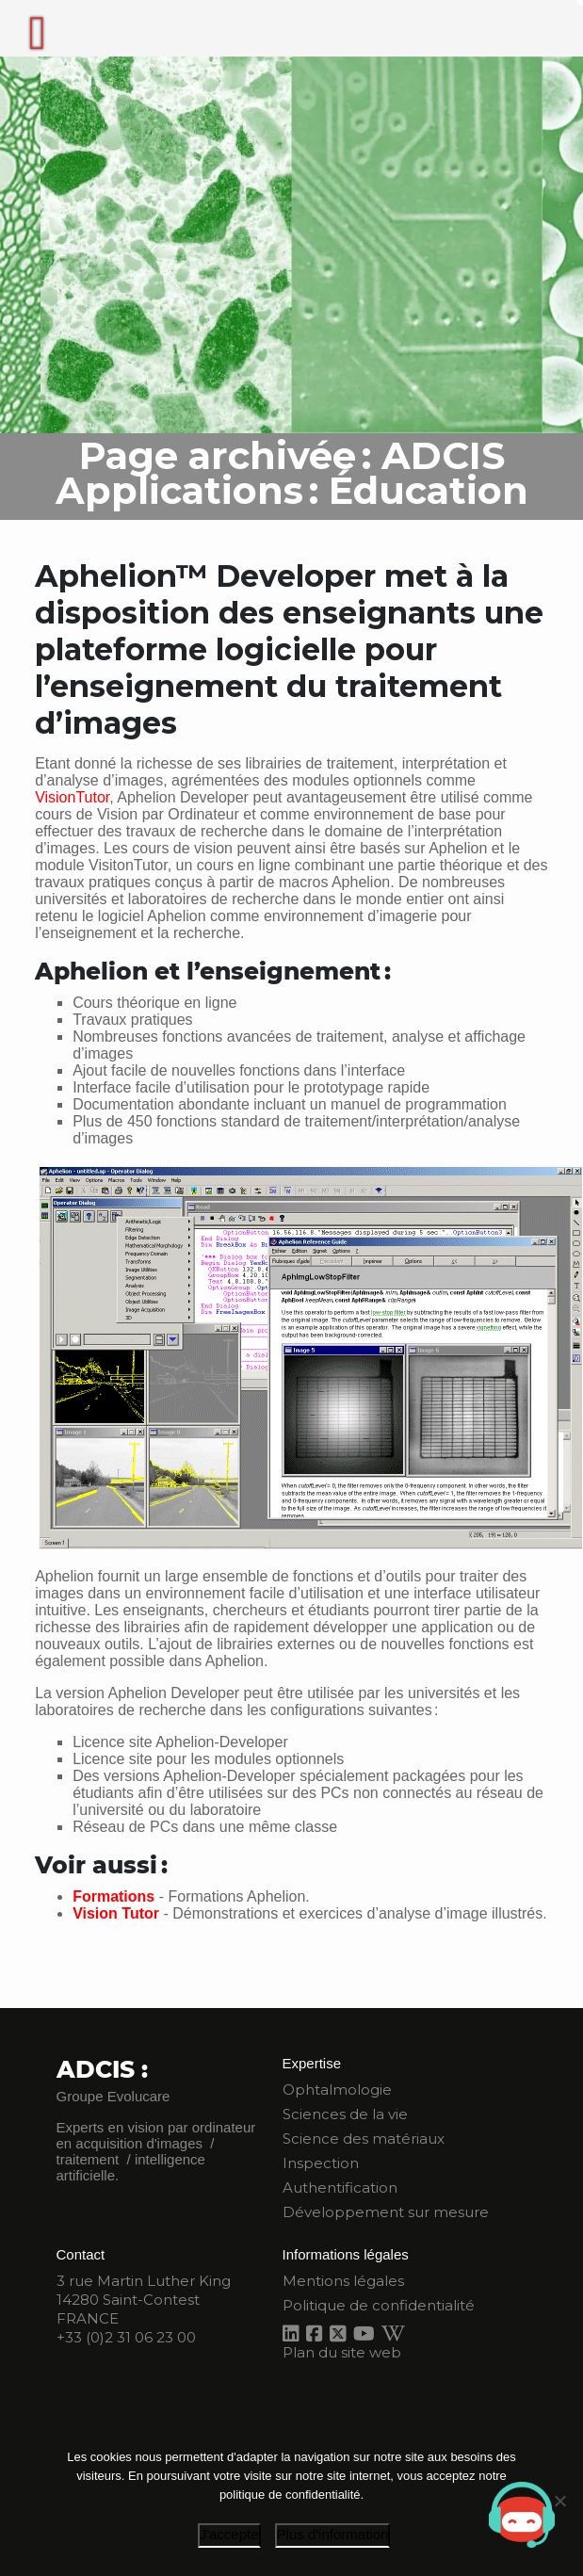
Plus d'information (333, 2534)
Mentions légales (343, 2281)
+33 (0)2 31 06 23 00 (126, 2337)
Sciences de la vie (345, 2114)
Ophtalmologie (337, 2089)
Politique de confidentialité (379, 2305)
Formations (113, 1896)
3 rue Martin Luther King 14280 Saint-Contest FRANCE (144, 2299)
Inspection (321, 2163)
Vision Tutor (116, 1913)
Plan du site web (342, 2352)
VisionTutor (72, 797)
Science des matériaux (364, 2138)
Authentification (340, 2187)
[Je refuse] (559, 2500)
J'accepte (229, 2534)
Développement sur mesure (386, 2212)
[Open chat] (522, 2515)
